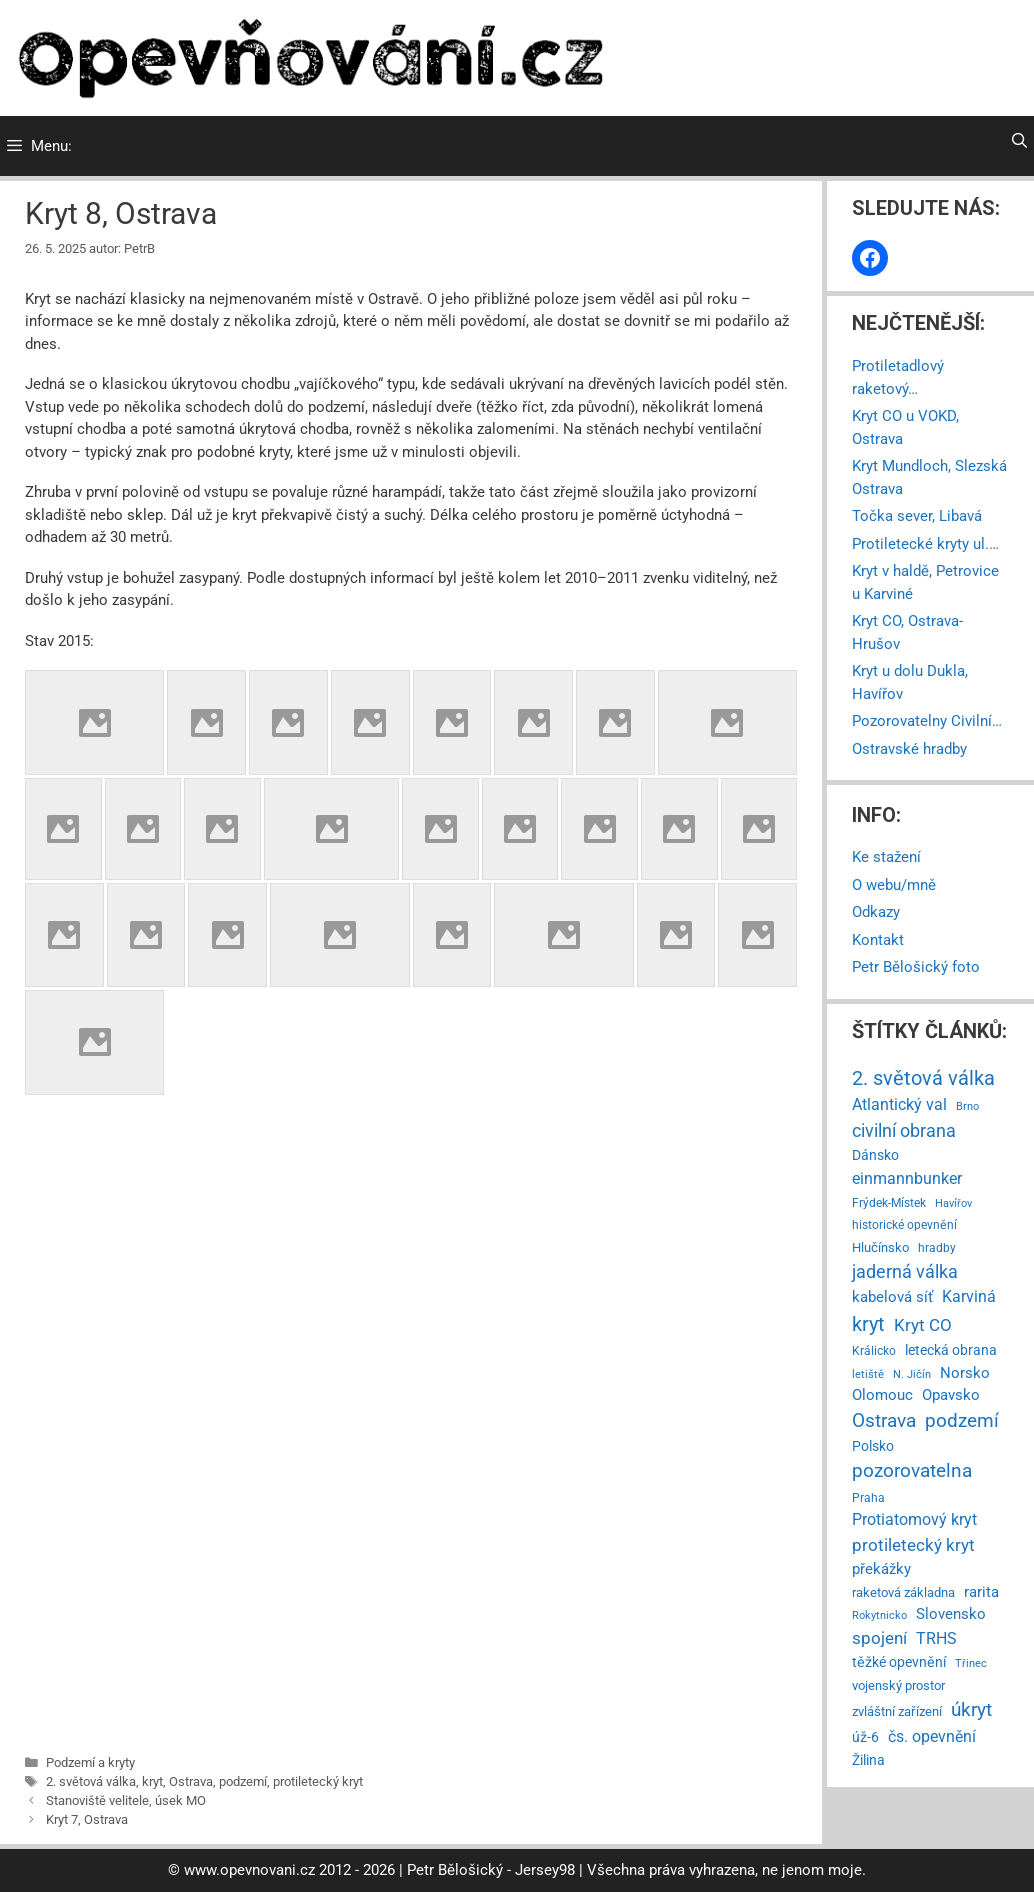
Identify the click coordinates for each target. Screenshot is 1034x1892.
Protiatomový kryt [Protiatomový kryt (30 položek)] (914, 1519)
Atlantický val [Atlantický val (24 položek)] (899, 1104)
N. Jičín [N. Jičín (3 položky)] (912, 1374)
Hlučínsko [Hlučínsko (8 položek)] (880, 1247)
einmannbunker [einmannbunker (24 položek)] (907, 1178)
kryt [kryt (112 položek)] (868, 1324)
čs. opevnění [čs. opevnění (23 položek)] (932, 1736)
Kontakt (878, 940)
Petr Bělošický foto (916, 967)
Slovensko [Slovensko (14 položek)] (951, 1614)
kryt (152, 1781)
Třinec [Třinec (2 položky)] (971, 1663)
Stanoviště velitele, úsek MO (126, 1800)
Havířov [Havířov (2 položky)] (953, 1203)
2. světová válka (91, 1781)
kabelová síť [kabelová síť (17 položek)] (892, 1297)
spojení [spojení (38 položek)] (879, 1638)
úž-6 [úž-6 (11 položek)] (865, 1737)
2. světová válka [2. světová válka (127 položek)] (923, 1078)
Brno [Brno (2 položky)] (967, 1106)
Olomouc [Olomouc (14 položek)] (882, 1395)
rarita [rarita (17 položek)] (981, 1592)
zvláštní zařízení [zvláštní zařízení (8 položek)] (897, 1711)
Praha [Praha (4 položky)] (868, 1498)
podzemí (243, 1781)
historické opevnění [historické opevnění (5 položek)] (904, 1225)
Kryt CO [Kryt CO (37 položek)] (923, 1325)
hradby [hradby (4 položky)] (937, 1248)
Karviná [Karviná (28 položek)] (969, 1296)
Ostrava (191, 1781)
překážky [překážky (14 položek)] (881, 1569)
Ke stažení (886, 857)
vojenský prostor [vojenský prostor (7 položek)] (898, 1685)
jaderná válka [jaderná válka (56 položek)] (905, 1271)
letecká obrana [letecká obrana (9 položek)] (951, 1350)
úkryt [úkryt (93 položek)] (971, 1709)
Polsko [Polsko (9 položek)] (873, 1446)
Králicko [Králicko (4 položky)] (874, 1351)
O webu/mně (894, 885)
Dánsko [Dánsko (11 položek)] (875, 1155)
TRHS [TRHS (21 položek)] (936, 1639)
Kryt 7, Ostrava (87, 1819)
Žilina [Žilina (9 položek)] (868, 1760)
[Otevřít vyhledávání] (1019, 141)
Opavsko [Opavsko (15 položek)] (951, 1395)
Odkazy (876, 912)
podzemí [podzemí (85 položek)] (962, 1420)
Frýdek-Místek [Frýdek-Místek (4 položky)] (889, 1203)
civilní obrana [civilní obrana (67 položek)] (904, 1130)
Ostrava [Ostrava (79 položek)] (884, 1421)
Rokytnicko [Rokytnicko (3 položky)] (879, 1615)
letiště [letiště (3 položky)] (868, 1374)
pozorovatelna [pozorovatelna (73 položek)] (912, 1471)
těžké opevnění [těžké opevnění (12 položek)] (899, 1662)
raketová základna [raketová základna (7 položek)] (903, 1592)
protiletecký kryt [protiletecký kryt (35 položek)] (913, 1545)
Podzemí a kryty (90, 1762)
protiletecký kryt (318, 1781)
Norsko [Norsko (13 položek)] (965, 1373)
